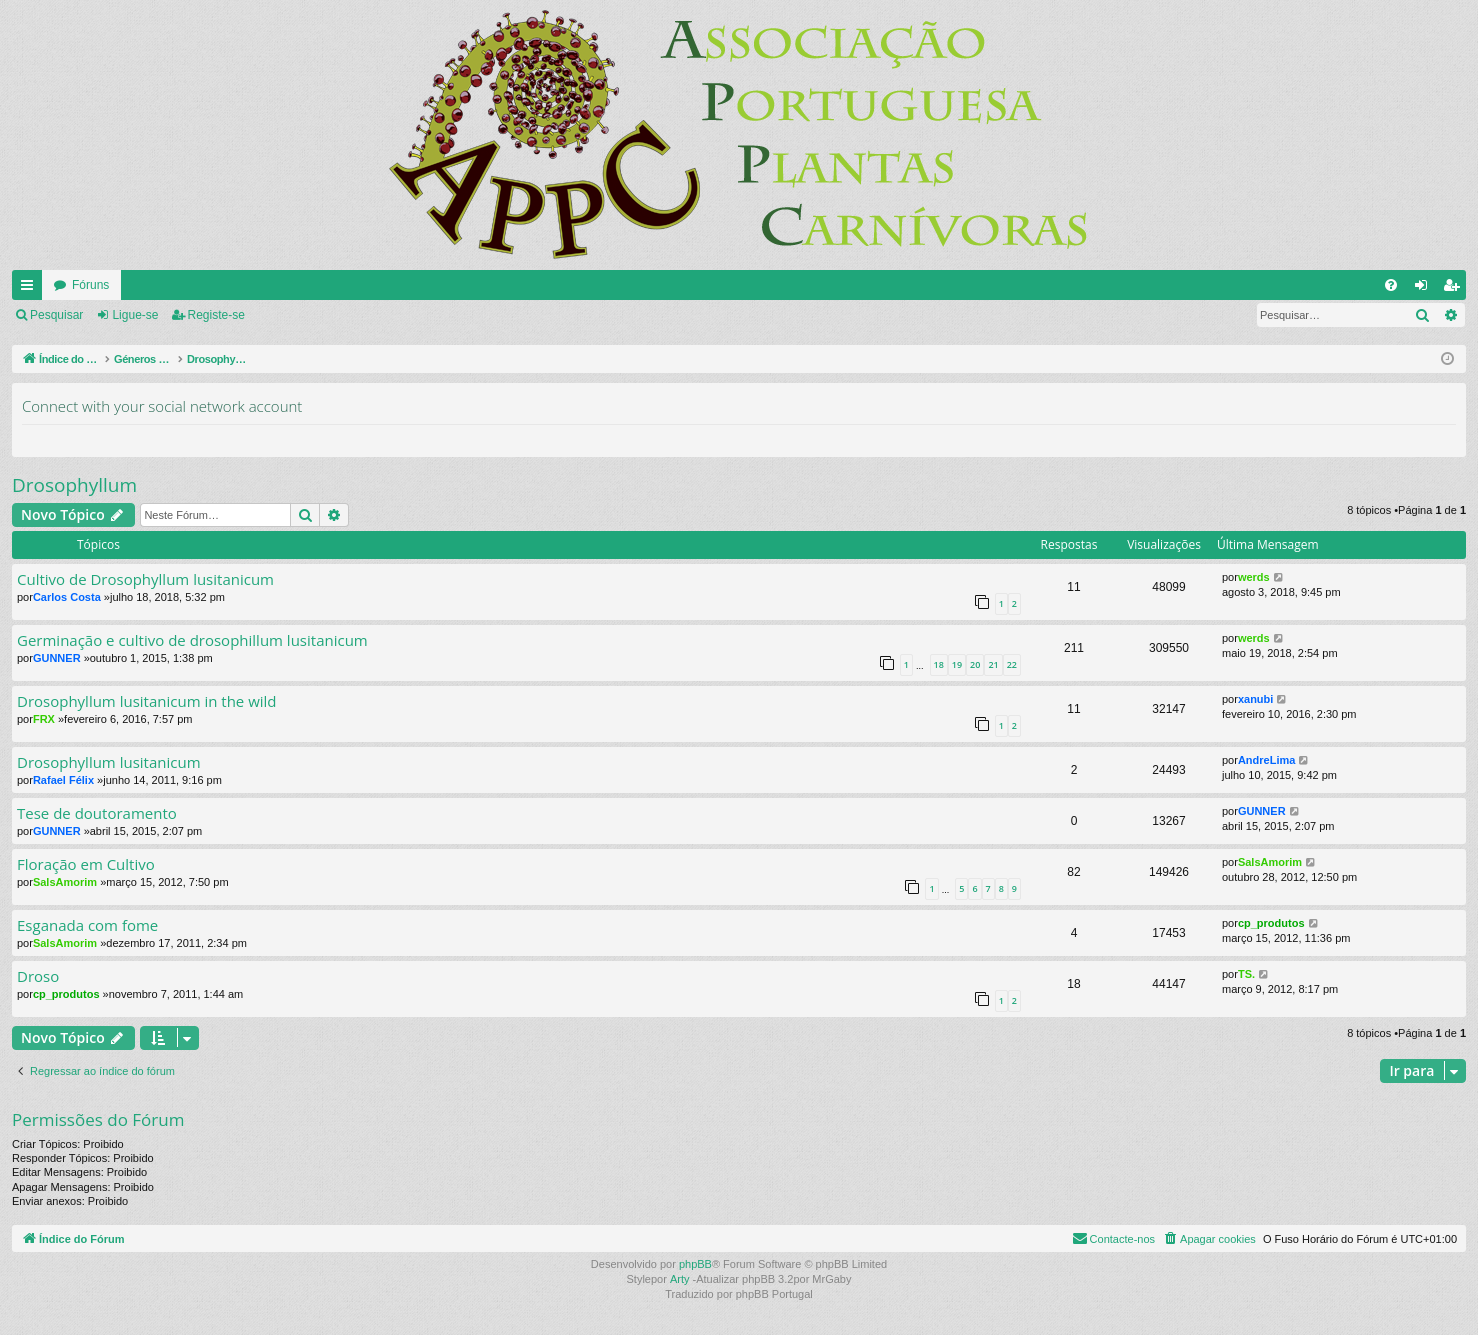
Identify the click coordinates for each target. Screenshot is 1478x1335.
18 (939, 664)
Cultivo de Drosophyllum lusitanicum (145, 579)
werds (1254, 577)
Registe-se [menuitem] (1455, 289)
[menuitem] (1391, 285)
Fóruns (90, 285)
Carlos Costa (67, 597)
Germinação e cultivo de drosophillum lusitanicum (192, 640)
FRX (44, 719)
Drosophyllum (74, 485)
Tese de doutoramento (97, 813)
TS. (1246, 974)
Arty (680, 1279)
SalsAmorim (65, 882)
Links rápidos (31, 289)
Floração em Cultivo (86, 864)
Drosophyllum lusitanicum (109, 762)
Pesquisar (56, 315)
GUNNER (57, 658)
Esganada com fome (87, 925)
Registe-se (216, 315)
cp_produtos (1271, 923)
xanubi (1255, 699)
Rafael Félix (63, 780)
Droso (38, 976)
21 (993, 664)
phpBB (695, 1264)
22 (1012, 664)
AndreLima (1266, 760)
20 (975, 664)
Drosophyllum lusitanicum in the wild (147, 701)
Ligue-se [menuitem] (1425, 289)
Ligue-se (135, 315)
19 (957, 664)
